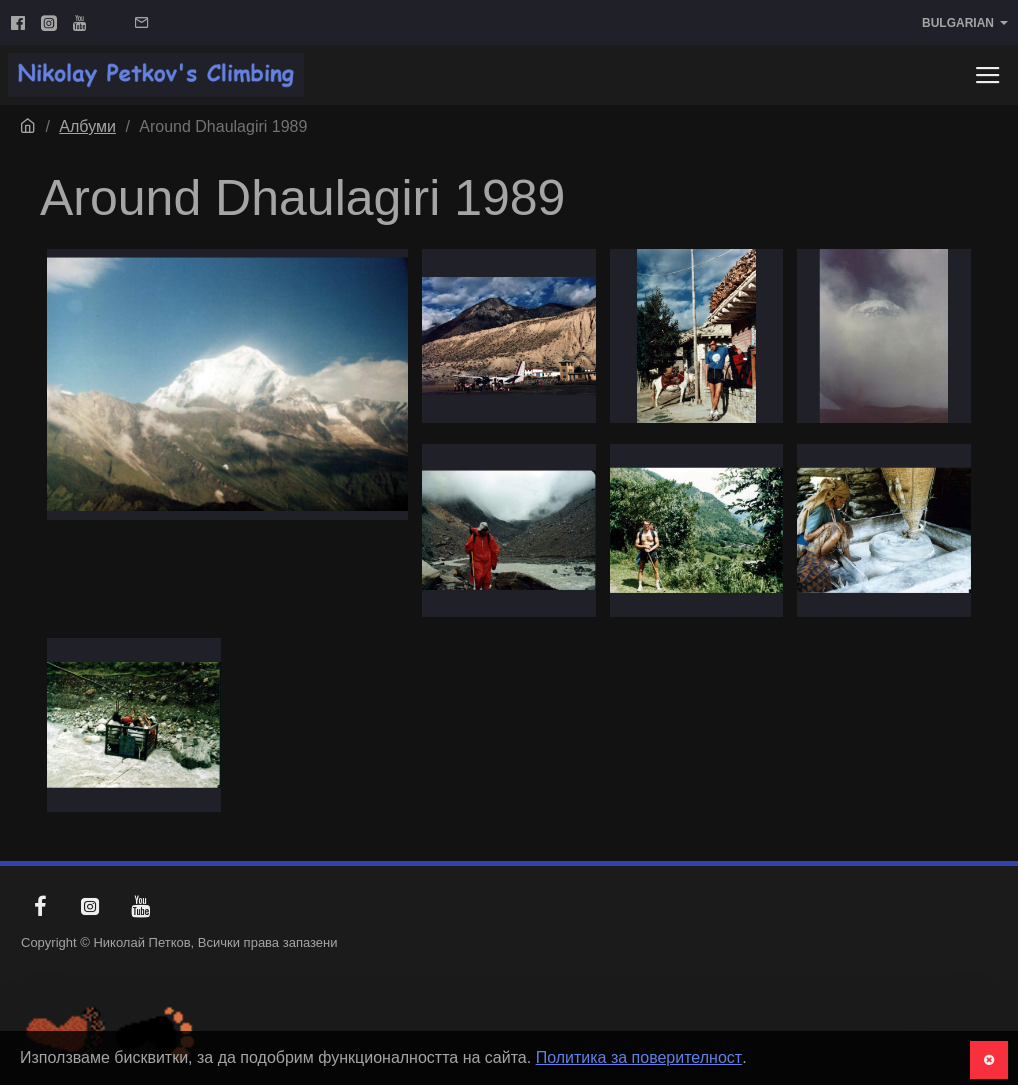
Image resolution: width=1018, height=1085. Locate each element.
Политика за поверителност (639, 1057)
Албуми (87, 126)
